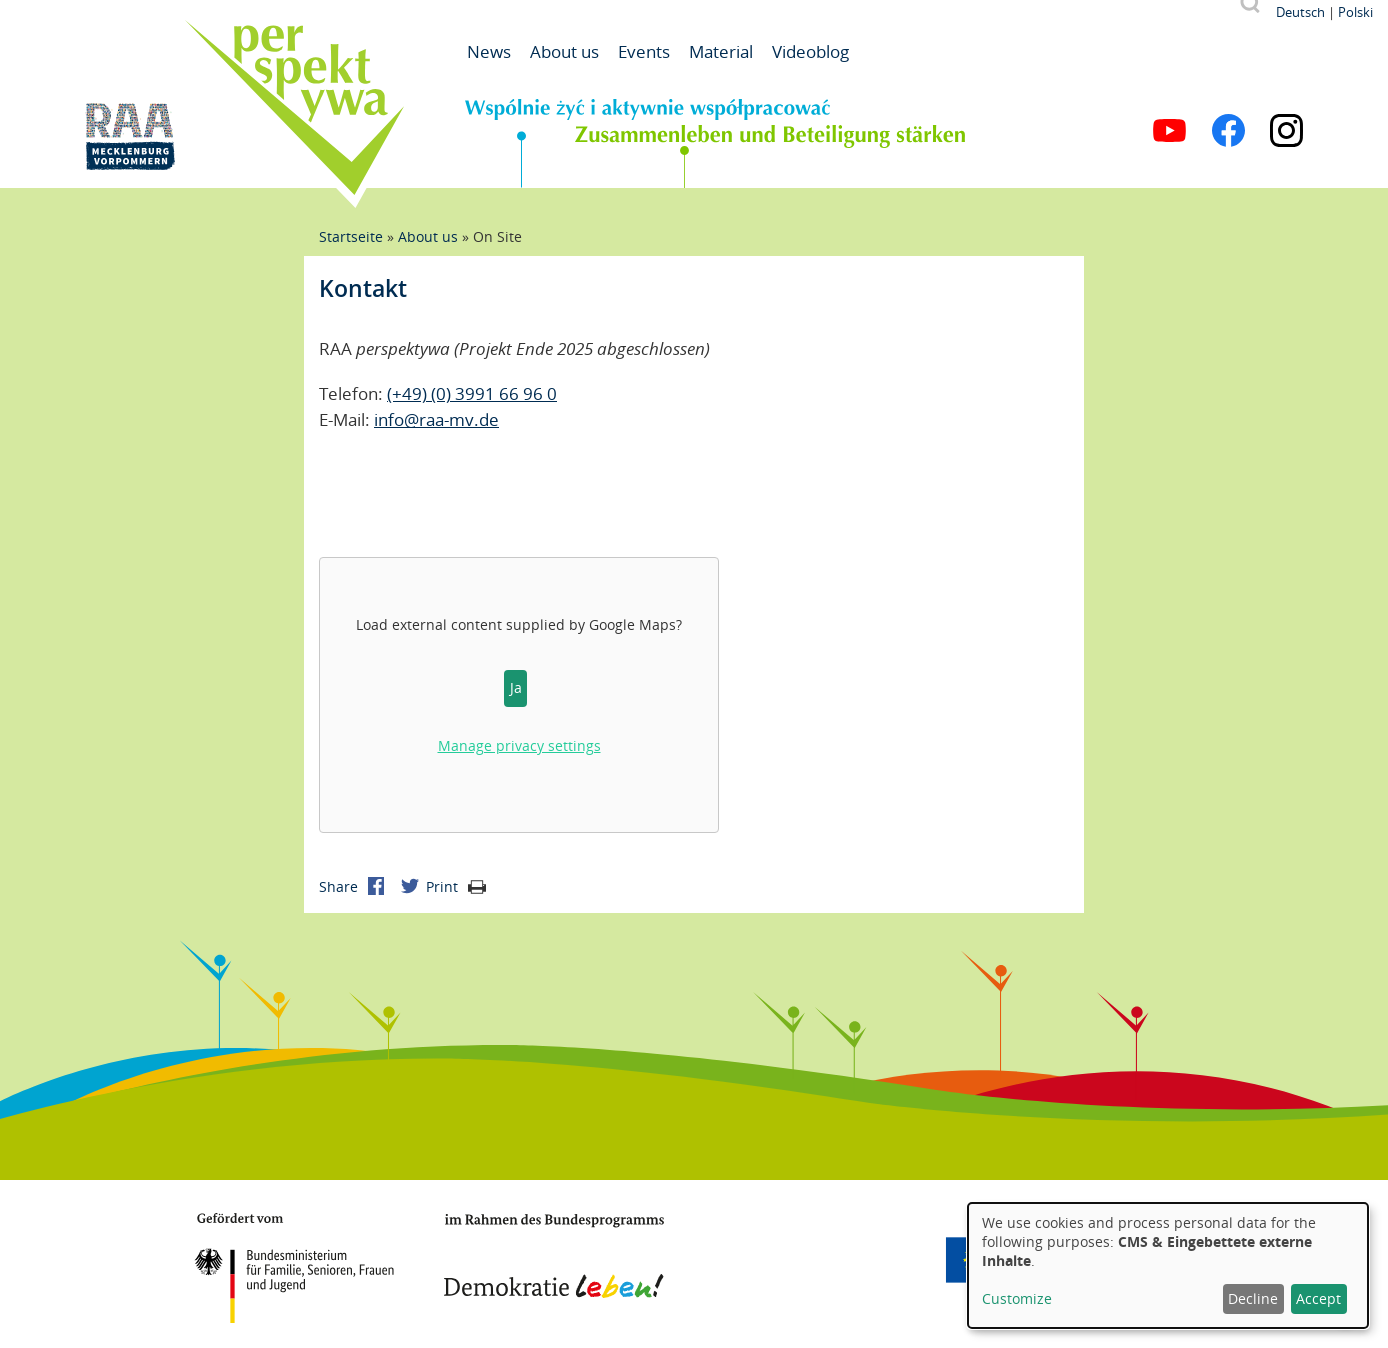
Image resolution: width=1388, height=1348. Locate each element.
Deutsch (1300, 12)
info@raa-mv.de (436, 419)
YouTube (1169, 130)
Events (644, 51)
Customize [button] (1017, 1298)
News (489, 51)
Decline (1253, 1298)
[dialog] (1168, 1265)
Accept (1318, 1298)
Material (721, 51)
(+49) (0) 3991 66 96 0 (472, 393)
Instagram (1286, 130)
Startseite (351, 236)
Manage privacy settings (519, 745)
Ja (516, 687)
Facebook (1228, 130)
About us (564, 51)
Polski (1355, 12)
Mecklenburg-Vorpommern (819, 1260)
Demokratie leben (554, 1256)
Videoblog (810, 51)
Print (456, 886)
